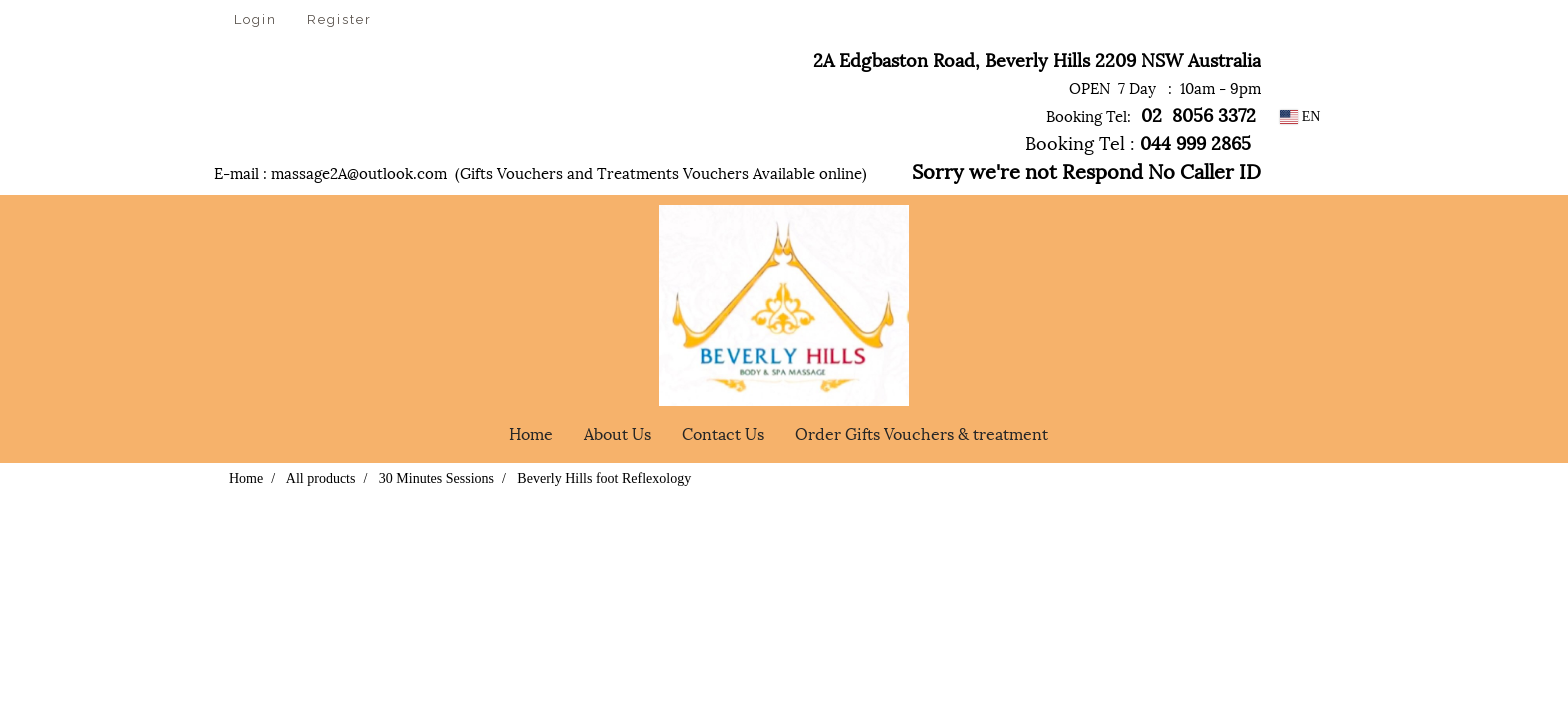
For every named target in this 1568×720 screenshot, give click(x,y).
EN (1300, 116)
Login (255, 19)
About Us (617, 432)
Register (339, 19)
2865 (1233, 141)
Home (531, 432)
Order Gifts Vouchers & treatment (921, 432)
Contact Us (723, 432)
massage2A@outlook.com (359, 172)
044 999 (1170, 141)
